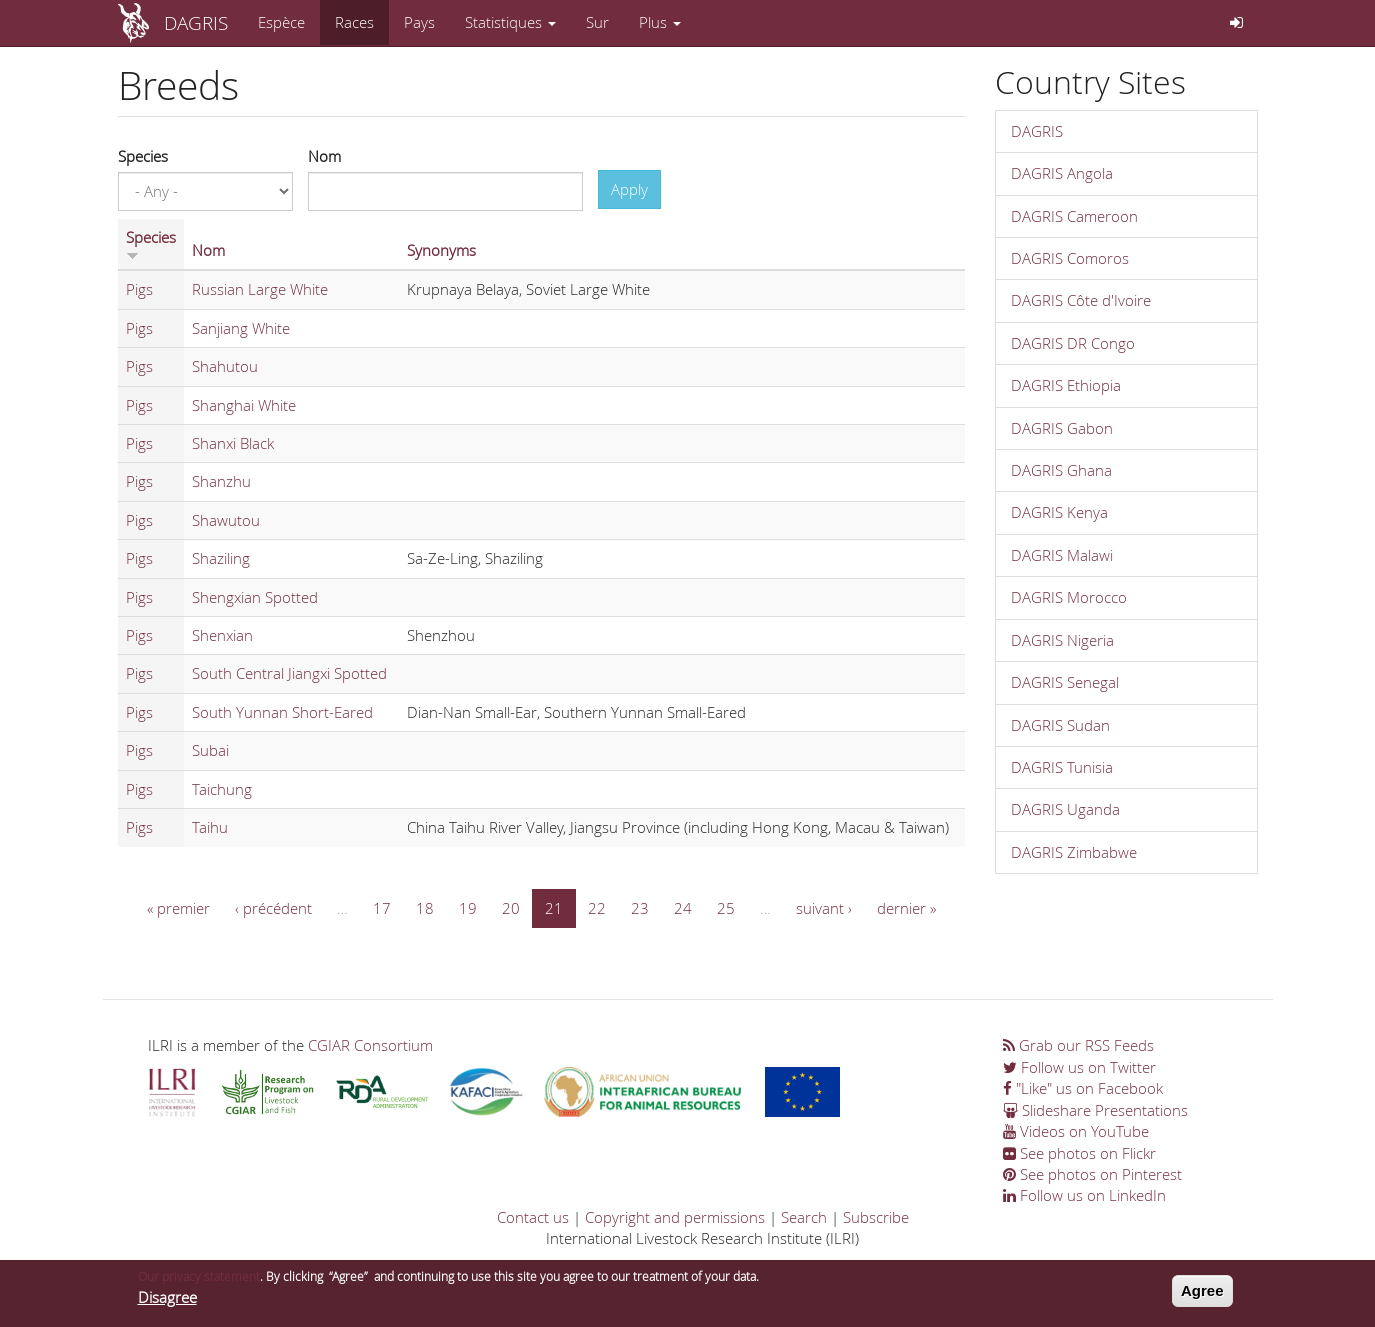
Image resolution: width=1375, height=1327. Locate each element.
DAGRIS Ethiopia (1066, 385)
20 (511, 908)
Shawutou (226, 520)
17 (382, 908)
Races (354, 22)
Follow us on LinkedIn (1084, 1195)
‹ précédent (273, 908)
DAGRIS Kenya (1059, 512)
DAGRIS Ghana (1061, 470)
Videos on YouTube (1076, 1131)
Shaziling (221, 558)
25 (726, 908)
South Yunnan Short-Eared (282, 712)
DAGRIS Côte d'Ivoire (1081, 300)
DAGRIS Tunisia (1062, 767)
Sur (597, 22)
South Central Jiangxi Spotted (289, 673)
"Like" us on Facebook (1083, 1088)
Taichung (222, 789)
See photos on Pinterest (1092, 1174)
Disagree (167, 1299)
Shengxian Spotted (255, 597)
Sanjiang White (241, 328)
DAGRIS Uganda (1065, 809)
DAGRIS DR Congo (1073, 343)
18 (425, 908)
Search (804, 1217)
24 (683, 908)
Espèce (281, 22)
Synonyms (441, 250)
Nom (324, 156)
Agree (1202, 1293)
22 (597, 908)
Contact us (533, 1217)
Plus (660, 22)
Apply (629, 189)
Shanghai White (244, 405)
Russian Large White (260, 289)
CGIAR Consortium (370, 1045)
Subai (210, 750)
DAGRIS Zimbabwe (1074, 852)
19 (468, 908)
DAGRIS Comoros (1070, 258)
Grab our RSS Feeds (1078, 1045)
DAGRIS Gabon (1062, 428)
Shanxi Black (233, 443)
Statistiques (510, 22)
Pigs (139, 289)
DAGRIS (196, 22)
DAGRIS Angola (1062, 173)
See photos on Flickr (1079, 1153)
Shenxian (222, 635)
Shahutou (225, 366)
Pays (419, 22)
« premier (178, 908)
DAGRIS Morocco (1069, 597)
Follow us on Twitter (1079, 1067)
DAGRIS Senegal (1065, 682)
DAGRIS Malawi (1062, 555)
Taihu (210, 827)
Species (143, 156)
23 (640, 908)
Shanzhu (221, 481)
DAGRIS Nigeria (1062, 640)
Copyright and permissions (675, 1217)
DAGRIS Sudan (1060, 725)
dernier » (906, 908)
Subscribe (876, 1217)
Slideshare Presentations (1095, 1110)
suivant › (824, 908)
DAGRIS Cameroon (1074, 216)
